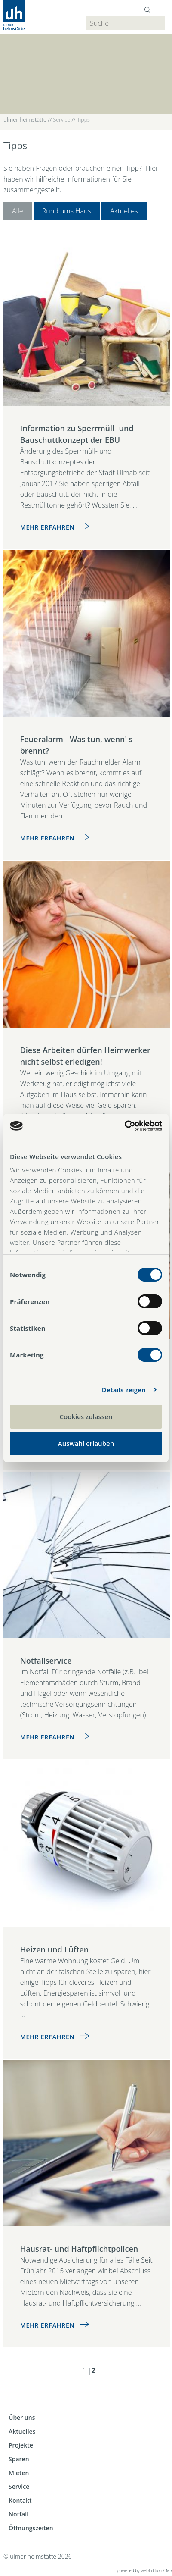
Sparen (19, 2459)
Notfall (18, 2514)
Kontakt (20, 2500)
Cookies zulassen (86, 1416)
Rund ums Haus (66, 211)
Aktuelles (124, 211)
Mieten (19, 2473)
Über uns (22, 2417)
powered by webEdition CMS (144, 2570)
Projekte (21, 2445)
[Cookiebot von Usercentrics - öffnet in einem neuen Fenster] (124, 1125)
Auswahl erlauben (86, 1443)
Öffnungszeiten (31, 2528)
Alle (17, 211)
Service (62, 119)
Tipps (83, 119)
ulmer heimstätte (24, 119)
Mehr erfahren (47, 527)
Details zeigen (124, 1389)
